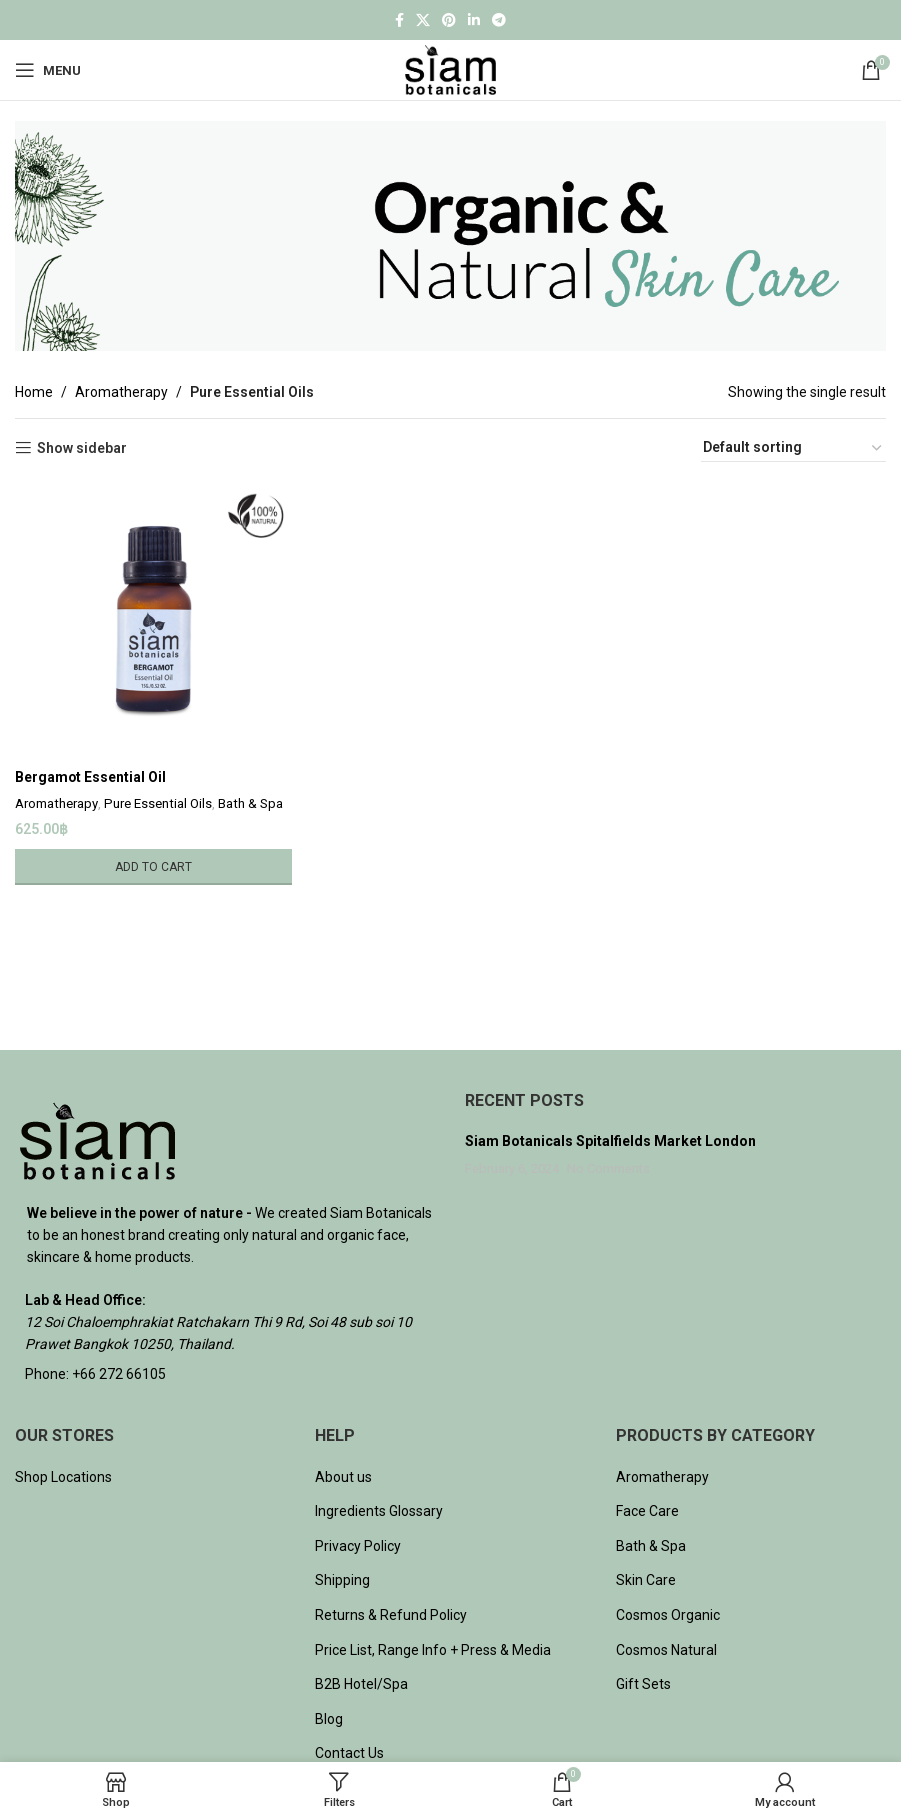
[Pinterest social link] (449, 20)
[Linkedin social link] (474, 20)
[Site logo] (450, 69)
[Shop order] (793, 448)
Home (34, 392)
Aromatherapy (121, 392)
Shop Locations (63, 1477)
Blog (329, 1719)
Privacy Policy (358, 1546)
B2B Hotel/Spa (361, 1684)
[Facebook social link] (399, 20)
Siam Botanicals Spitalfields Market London (610, 1141)
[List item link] (225, 1374)
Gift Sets (643, 1684)
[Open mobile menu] (48, 70)
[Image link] (97, 1139)
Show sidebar (82, 448)
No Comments (608, 1168)
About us (343, 1477)
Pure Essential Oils (158, 803)
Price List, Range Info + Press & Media (433, 1650)
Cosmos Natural (666, 1650)
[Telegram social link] (499, 20)
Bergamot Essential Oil (91, 777)
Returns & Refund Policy (391, 1615)
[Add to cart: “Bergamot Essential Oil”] (153, 866)
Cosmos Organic (668, 1615)
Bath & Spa (250, 803)
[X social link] (423, 20)
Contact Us (349, 1753)
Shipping (342, 1580)
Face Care (647, 1511)
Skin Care (646, 1580)
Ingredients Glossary (379, 1511)
